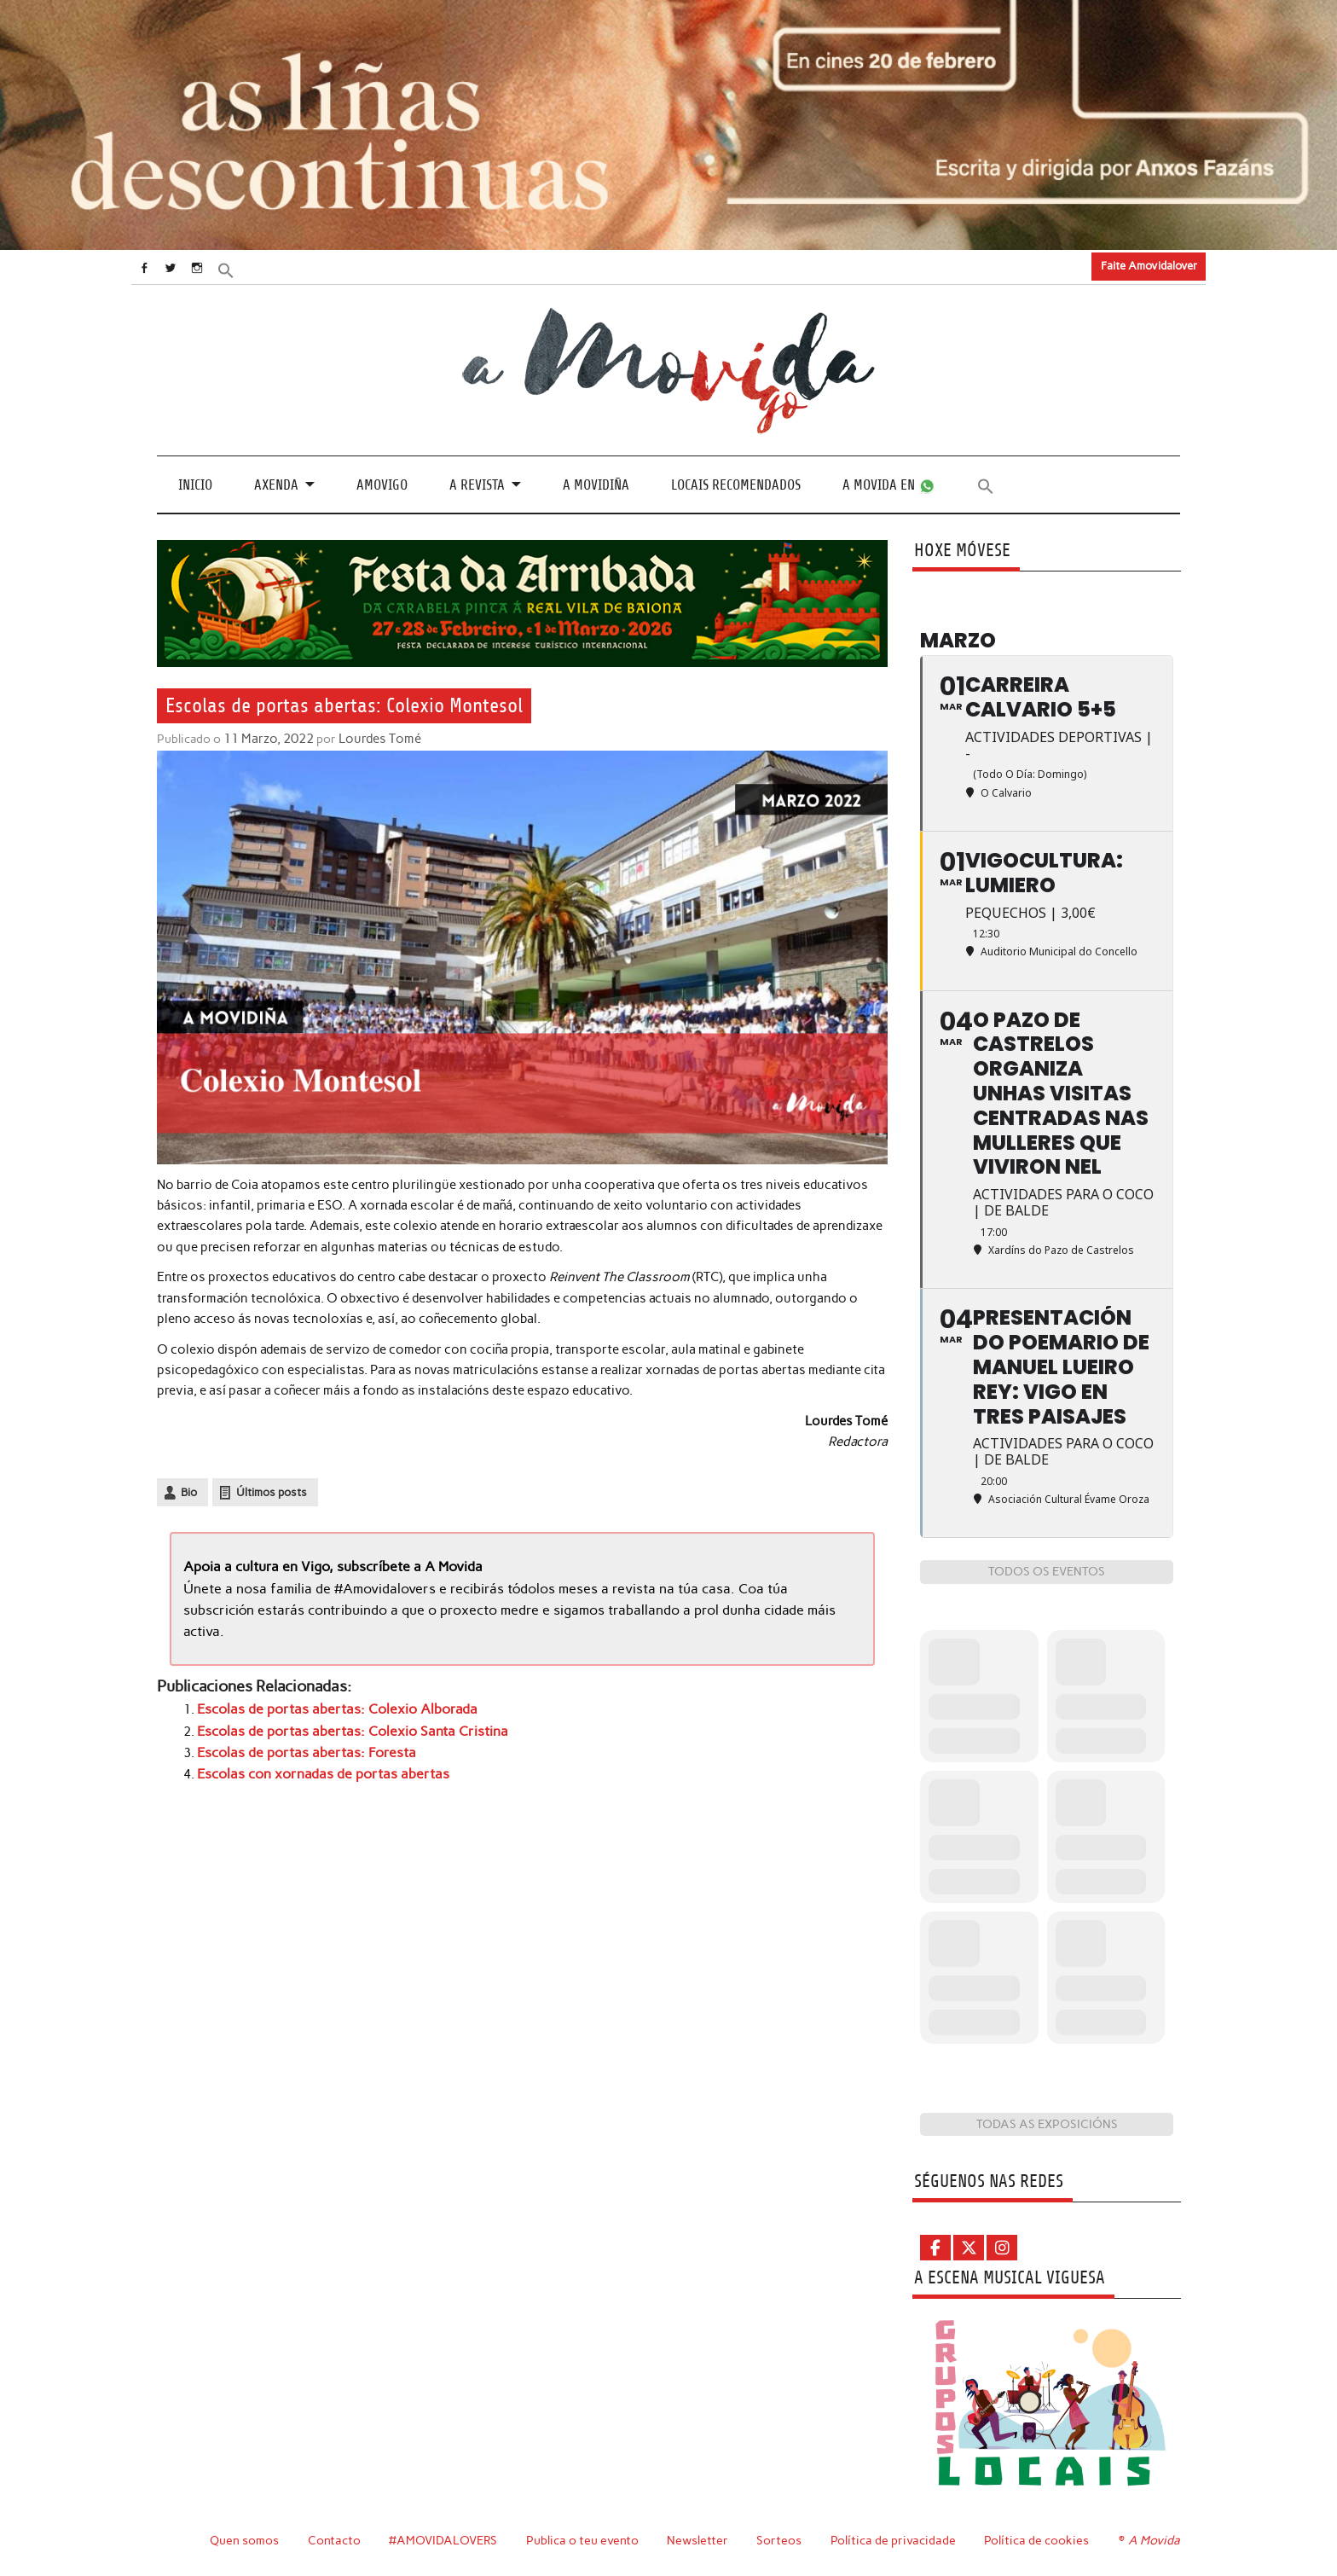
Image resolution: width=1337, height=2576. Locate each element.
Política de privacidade (895, 2540)
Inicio (195, 484)
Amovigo (382, 484)
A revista (477, 484)
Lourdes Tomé (375, 738)
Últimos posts (271, 1491)
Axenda (276, 484)
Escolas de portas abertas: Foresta (299, 1747)
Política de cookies (1039, 2540)
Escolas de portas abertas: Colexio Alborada (326, 1705)
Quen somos (244, 2540)
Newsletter (700, 2540)
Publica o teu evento (584, 2540)
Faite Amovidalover (1149, 265)
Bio (189, 1491)
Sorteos (781, 2540)
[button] (248, 268)
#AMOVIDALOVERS (444, 2540)
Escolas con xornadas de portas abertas (314, 1767)
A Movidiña (596, 484)
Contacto (335, 2540)
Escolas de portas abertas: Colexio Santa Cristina (341, 1725)
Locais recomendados (736, 484)
